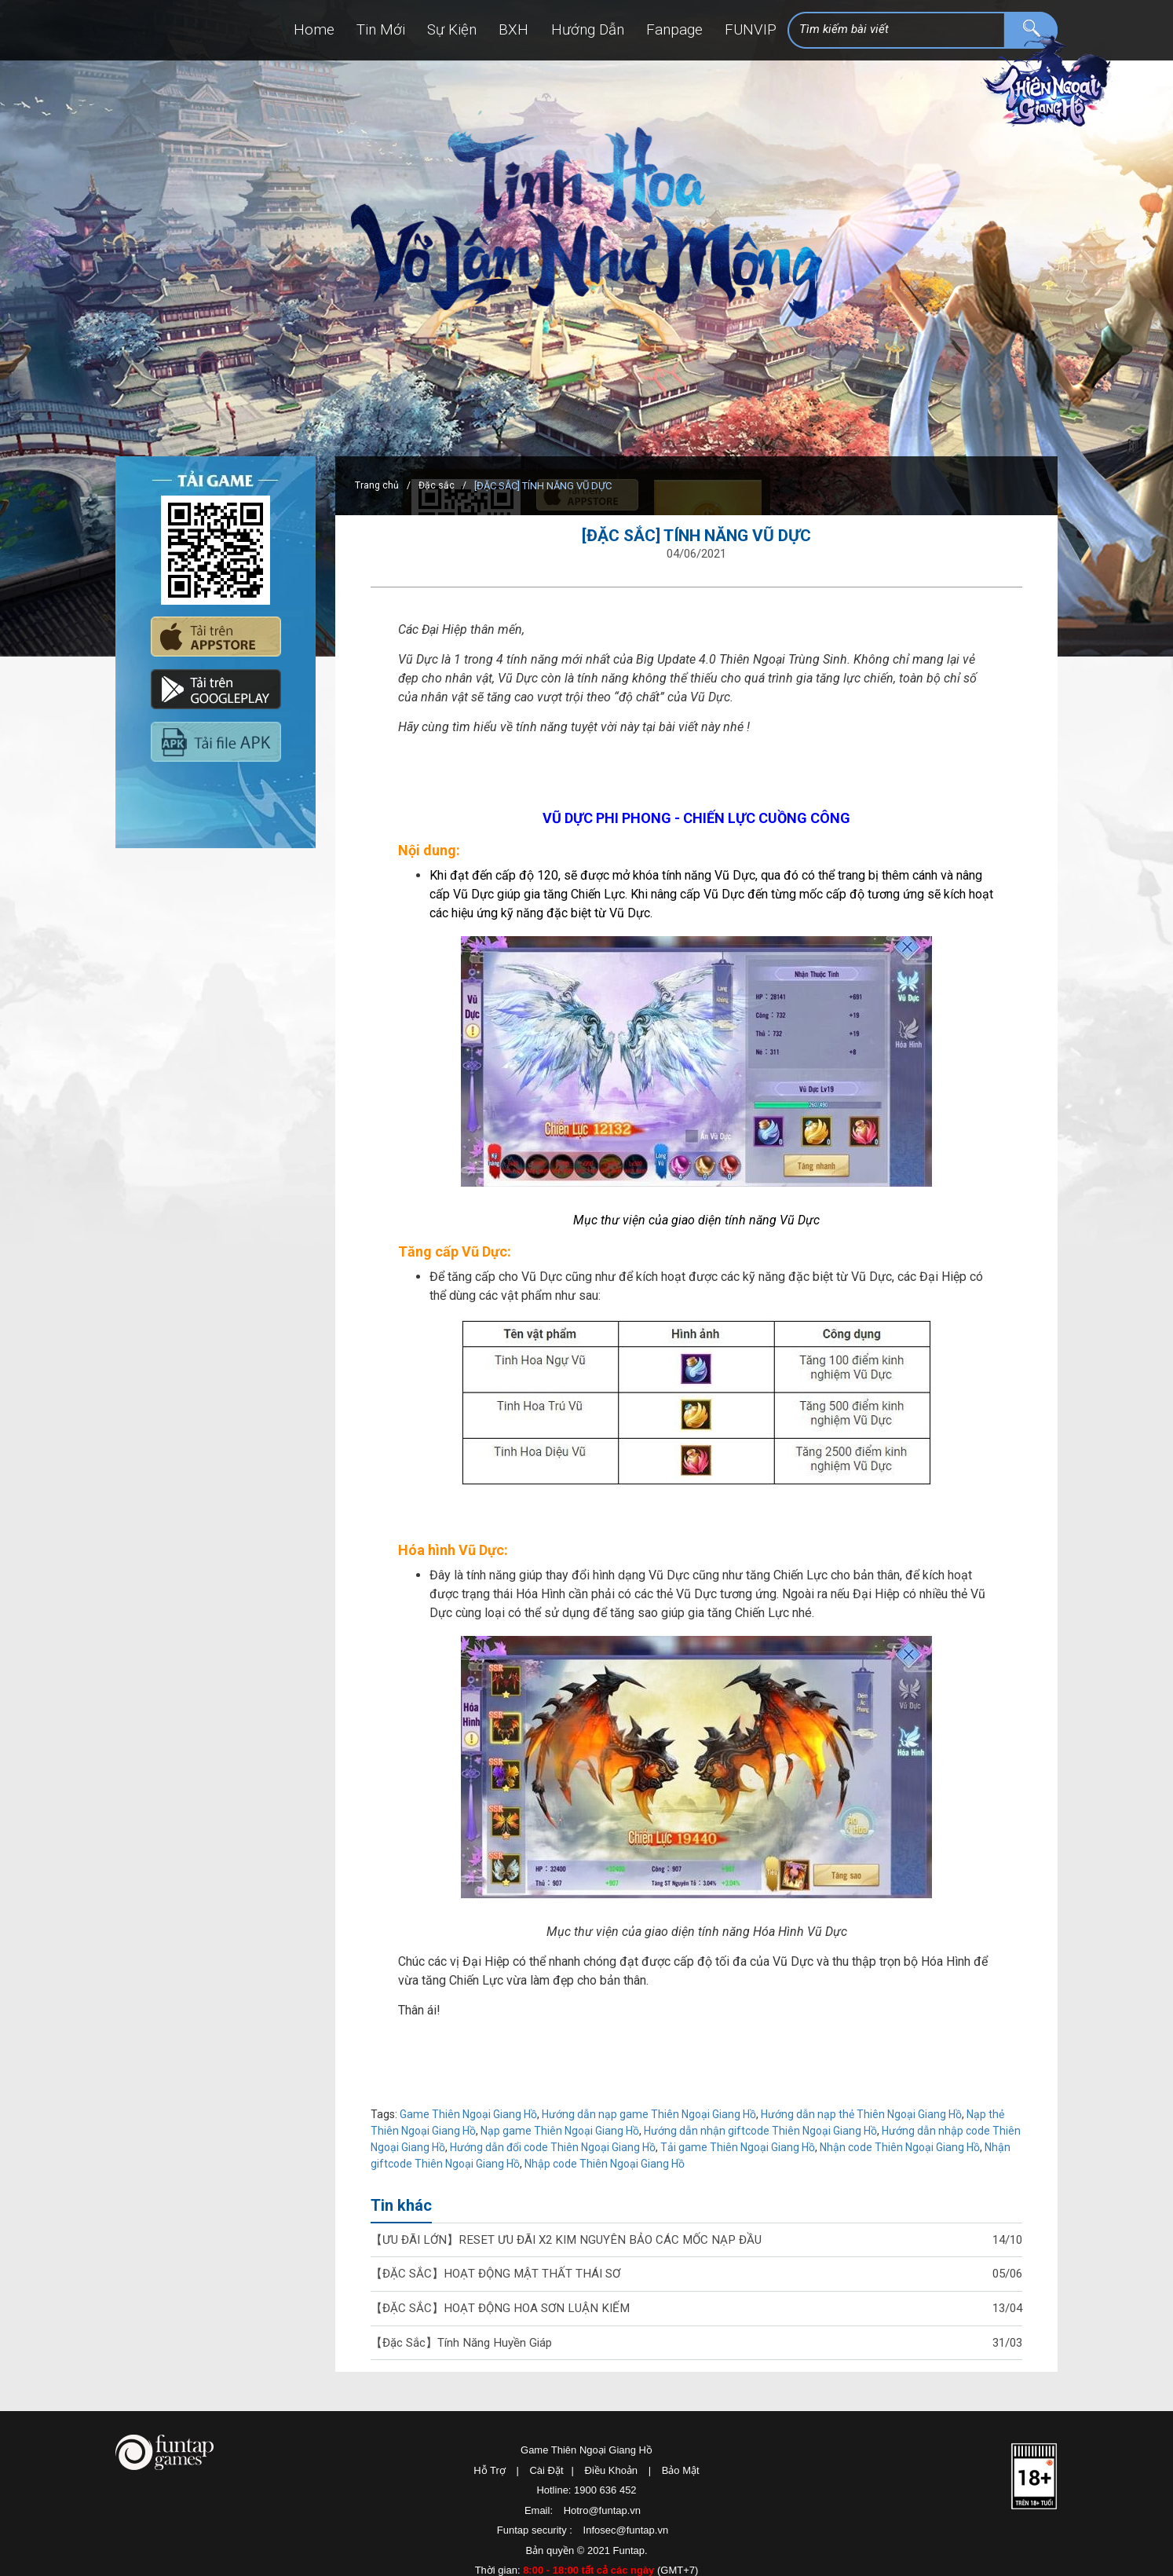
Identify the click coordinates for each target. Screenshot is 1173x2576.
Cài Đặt (546, 2474)
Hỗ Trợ (489, 2474)
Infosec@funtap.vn (626, 2535)
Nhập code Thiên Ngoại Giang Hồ (604, 2163)
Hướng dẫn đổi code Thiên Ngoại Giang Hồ (553, 2147)
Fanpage (657, 30)
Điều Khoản (611, 2474)
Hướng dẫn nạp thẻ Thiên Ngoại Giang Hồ (861, 2114)
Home (237, 30)
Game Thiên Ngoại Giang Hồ (468, 2114)
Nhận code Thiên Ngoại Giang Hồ (900, 2147)
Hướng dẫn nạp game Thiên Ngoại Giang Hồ (649, 2114)
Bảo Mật (681, 2474)
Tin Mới (315, 30)
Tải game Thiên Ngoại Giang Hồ (737, 2147)
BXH (471, 30)
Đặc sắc (437, 486)
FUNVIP (745, 30)
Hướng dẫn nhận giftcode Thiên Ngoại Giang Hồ (760, 2130)
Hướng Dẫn (556, 30)
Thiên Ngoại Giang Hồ (1042, 113)
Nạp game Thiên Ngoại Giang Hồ (560, 2130)
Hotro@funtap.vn (602, 2514)
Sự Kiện (398, 30)
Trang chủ (377, 486)
